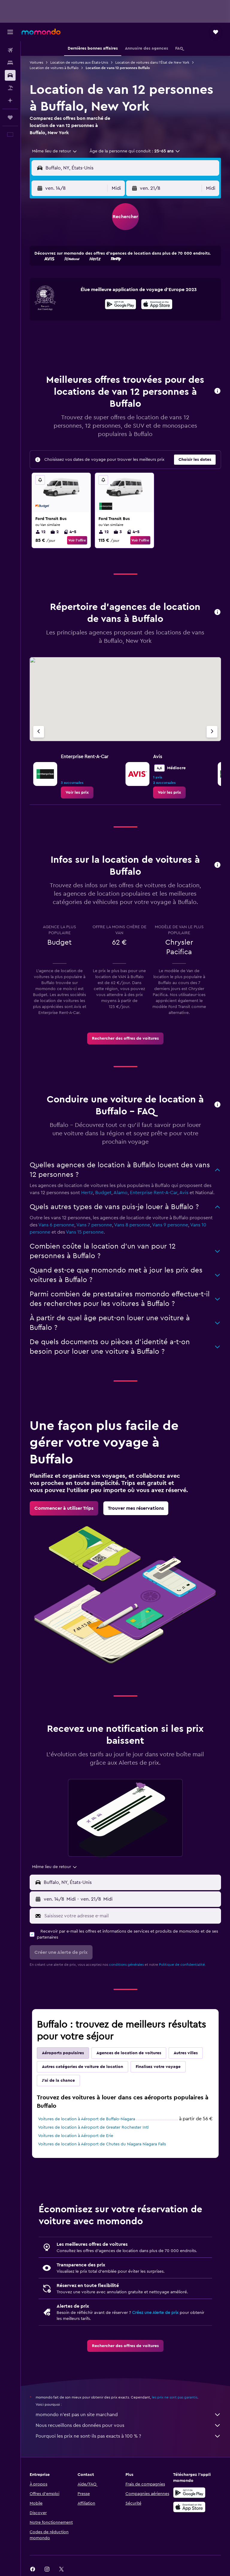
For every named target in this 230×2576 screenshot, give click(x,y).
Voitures (36, 62)
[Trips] (10, 117)
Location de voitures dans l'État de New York (152, 62)
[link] (77, 793)
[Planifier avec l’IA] (10, 100)
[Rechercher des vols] (10, 50)
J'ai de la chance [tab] (58, 2080)
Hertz (87, 1192)
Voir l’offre (77, 540)
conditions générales (126, 1964)
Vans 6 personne (56, 1225)
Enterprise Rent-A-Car (153, 1192)
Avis (183, 1192)
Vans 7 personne (94, 1225)
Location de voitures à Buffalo (54, 68)
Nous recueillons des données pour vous (128, 2425)
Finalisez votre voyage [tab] (158, 2067)
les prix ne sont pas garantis (174, 2397)
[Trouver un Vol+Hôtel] (10, 88)
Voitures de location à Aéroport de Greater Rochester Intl (93, 2127)
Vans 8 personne (132, 1225)
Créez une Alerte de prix (155, 2313)
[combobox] (55, 151)
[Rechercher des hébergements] (10, 63)
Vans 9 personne (170, 1225)
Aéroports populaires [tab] (63, 2053)
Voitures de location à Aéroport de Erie (75, 2136)
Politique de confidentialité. (182, 1964)
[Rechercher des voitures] (10, 75)
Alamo (121, 1192)
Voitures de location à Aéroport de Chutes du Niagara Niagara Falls (102, 2144)
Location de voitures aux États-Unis (79, 62)
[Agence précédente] (38, 732)
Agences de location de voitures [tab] (128, 2053)
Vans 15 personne (85, 1232)
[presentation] (156, 304)
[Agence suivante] (212, 732)
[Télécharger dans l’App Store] (156, 305)
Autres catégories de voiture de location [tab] (82, 2067)
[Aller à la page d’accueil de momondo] (41, 32)
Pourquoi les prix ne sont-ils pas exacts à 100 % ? (128, 2436)
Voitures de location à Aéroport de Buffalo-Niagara (86, 2119)
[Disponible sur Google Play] (120, 305)
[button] (10, 32)
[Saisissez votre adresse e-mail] (131, 1916)
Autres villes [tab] (186, 2053)
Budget (103, 1192)
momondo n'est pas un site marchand (128, 2414)
